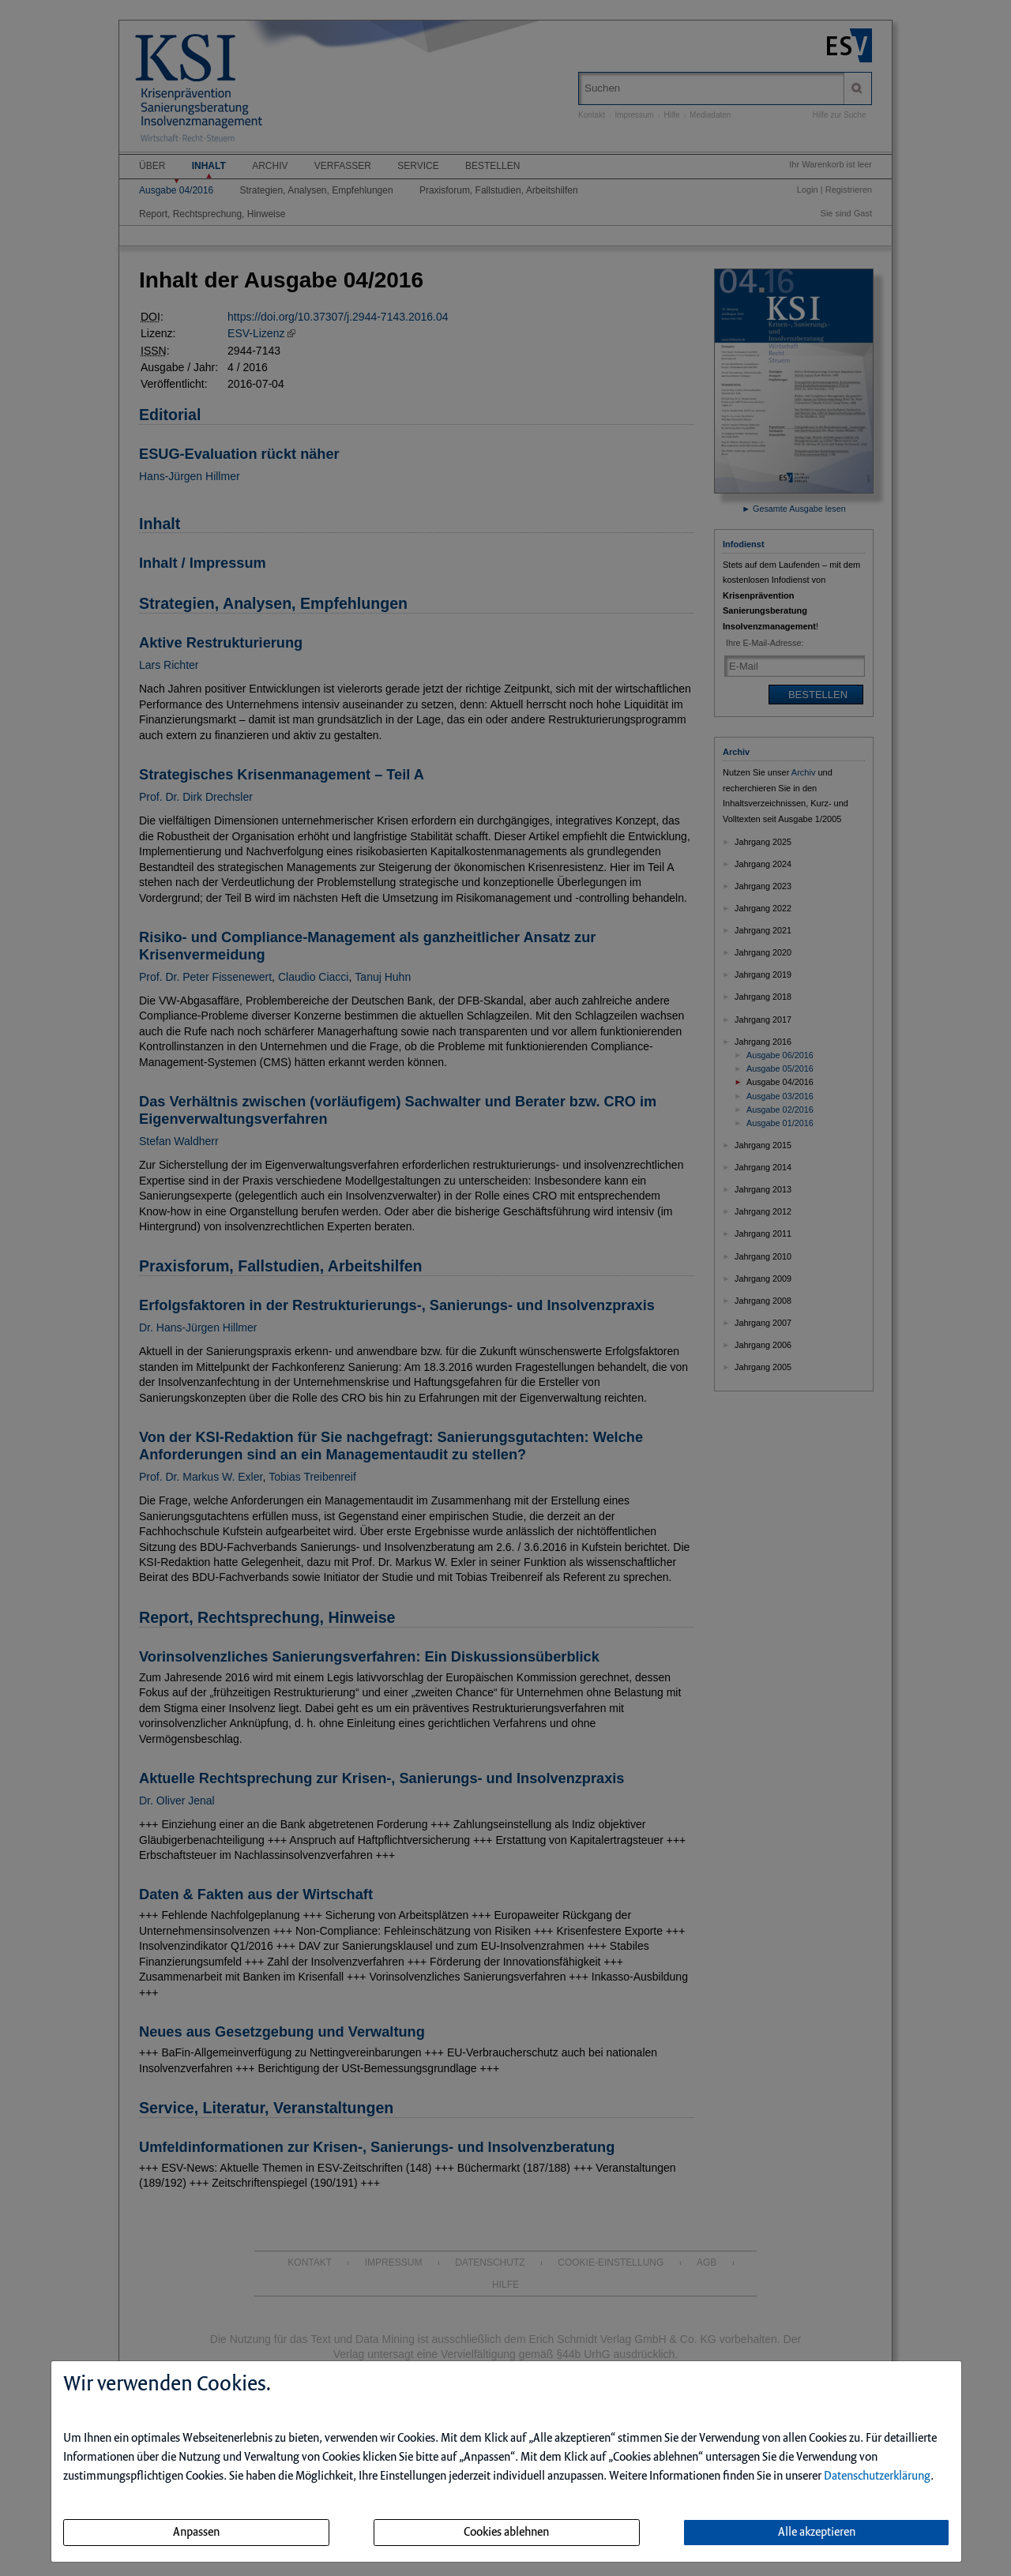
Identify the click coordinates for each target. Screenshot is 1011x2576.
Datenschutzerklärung (877, 2476)
